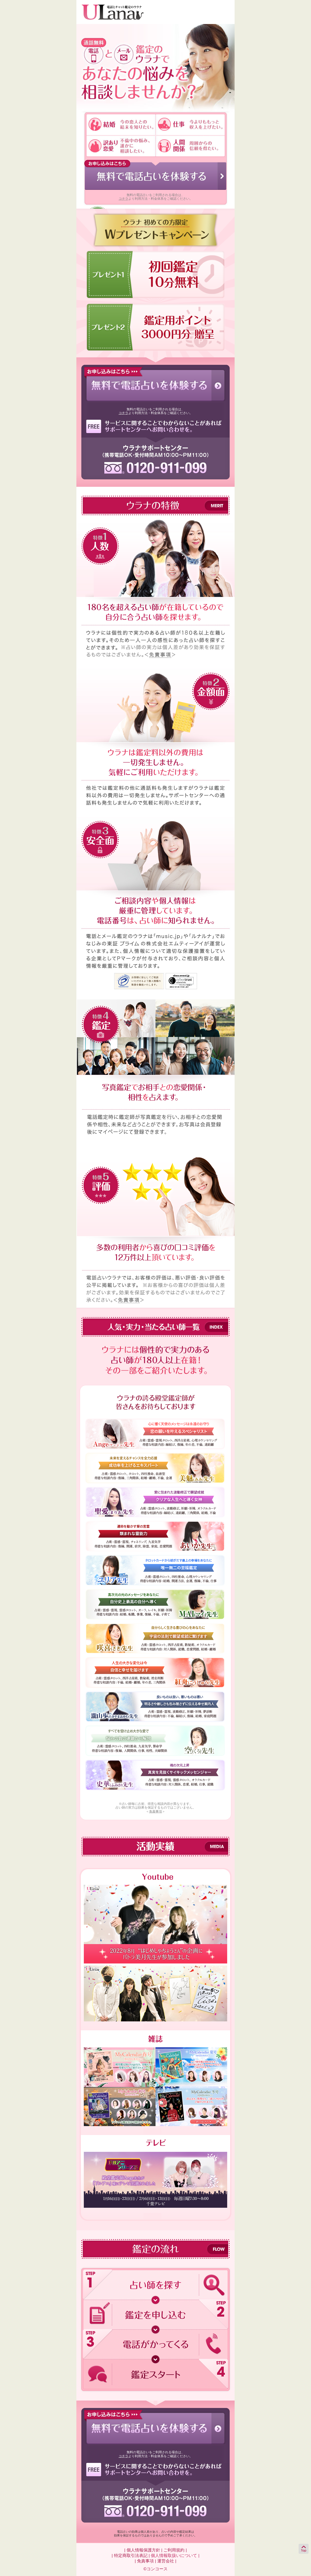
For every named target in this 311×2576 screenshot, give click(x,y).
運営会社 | (166, 2561)
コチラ (123, 198)
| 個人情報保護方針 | (143, 2550)
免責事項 (155, 1811)
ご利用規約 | (175, 2550)
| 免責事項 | (145, 2561)
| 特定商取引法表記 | (130, 2555)
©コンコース (155, 2569)
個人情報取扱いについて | (175, 2555)
